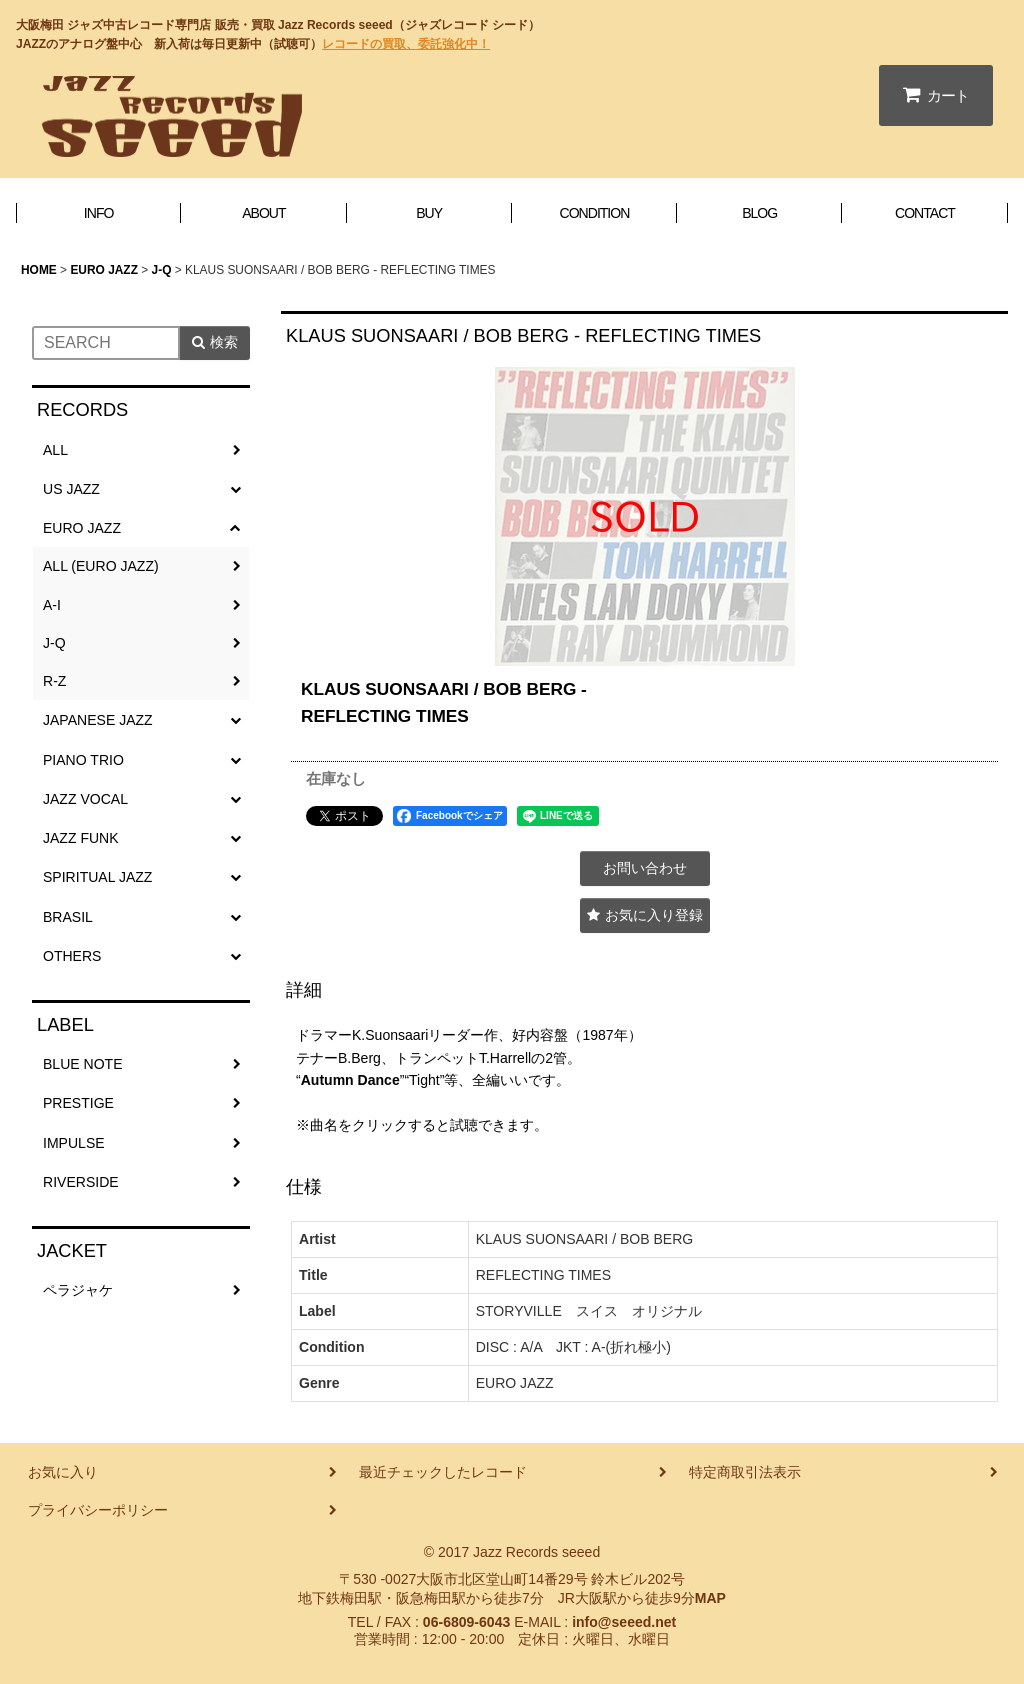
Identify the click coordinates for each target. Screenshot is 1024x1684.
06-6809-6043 (466, 1622)
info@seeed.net (624, 1622)
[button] (645, 915)
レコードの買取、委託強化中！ (406, 44)
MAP (710, 1598)
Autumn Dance (350, 1080)
